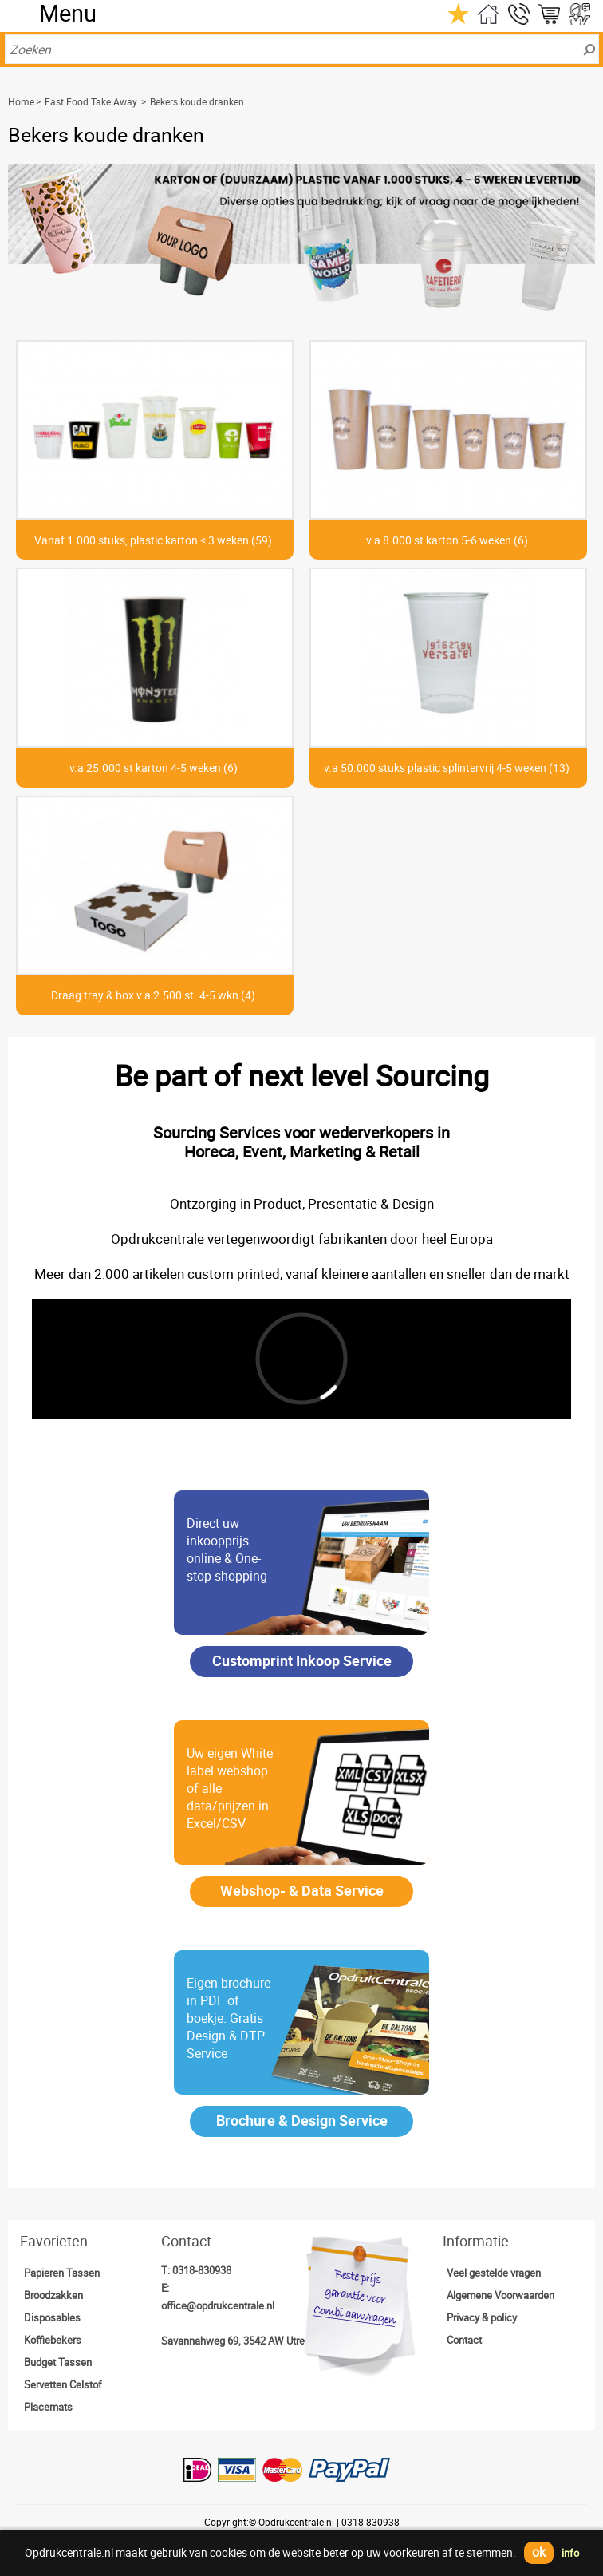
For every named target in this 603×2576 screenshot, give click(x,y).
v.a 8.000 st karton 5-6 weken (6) (447, 540)
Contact (464, 2340)
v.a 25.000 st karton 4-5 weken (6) (153, 767)
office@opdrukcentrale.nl (217, 2305)
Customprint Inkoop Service (302, 1660)
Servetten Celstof (63, 2384)
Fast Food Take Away (91, 101)
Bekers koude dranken (197, 101)
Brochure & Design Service (302, 2120)
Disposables (52, 2317)
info (570, 2553)
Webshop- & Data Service (302, 1890)
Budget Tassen (58, 2362)
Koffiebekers (52, 2340)
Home (21, 101)
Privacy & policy (482, 2317)
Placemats (48, 2407)
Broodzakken (53, 2295)
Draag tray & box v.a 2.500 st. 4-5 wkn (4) (153, 995)
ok (539, 2552)
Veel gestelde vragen (494, 2272)
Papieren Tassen (62, 2272)
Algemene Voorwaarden (500, 2295)
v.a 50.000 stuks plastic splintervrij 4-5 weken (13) (447, 767)
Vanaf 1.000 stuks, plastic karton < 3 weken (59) (153, 540)
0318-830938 (201, 2270)
